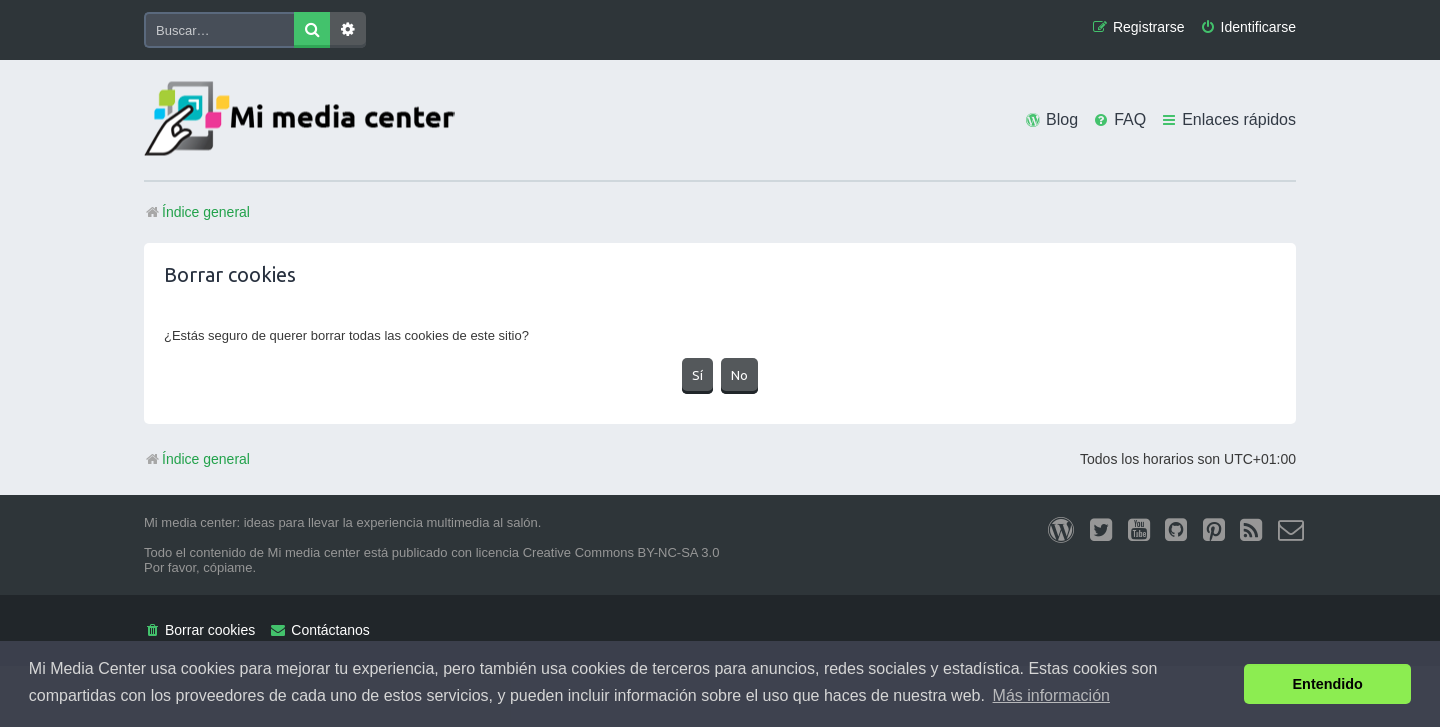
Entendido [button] (1328, 684)
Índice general (197, 459)
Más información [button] (1051, 695)
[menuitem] (1248, 27)
